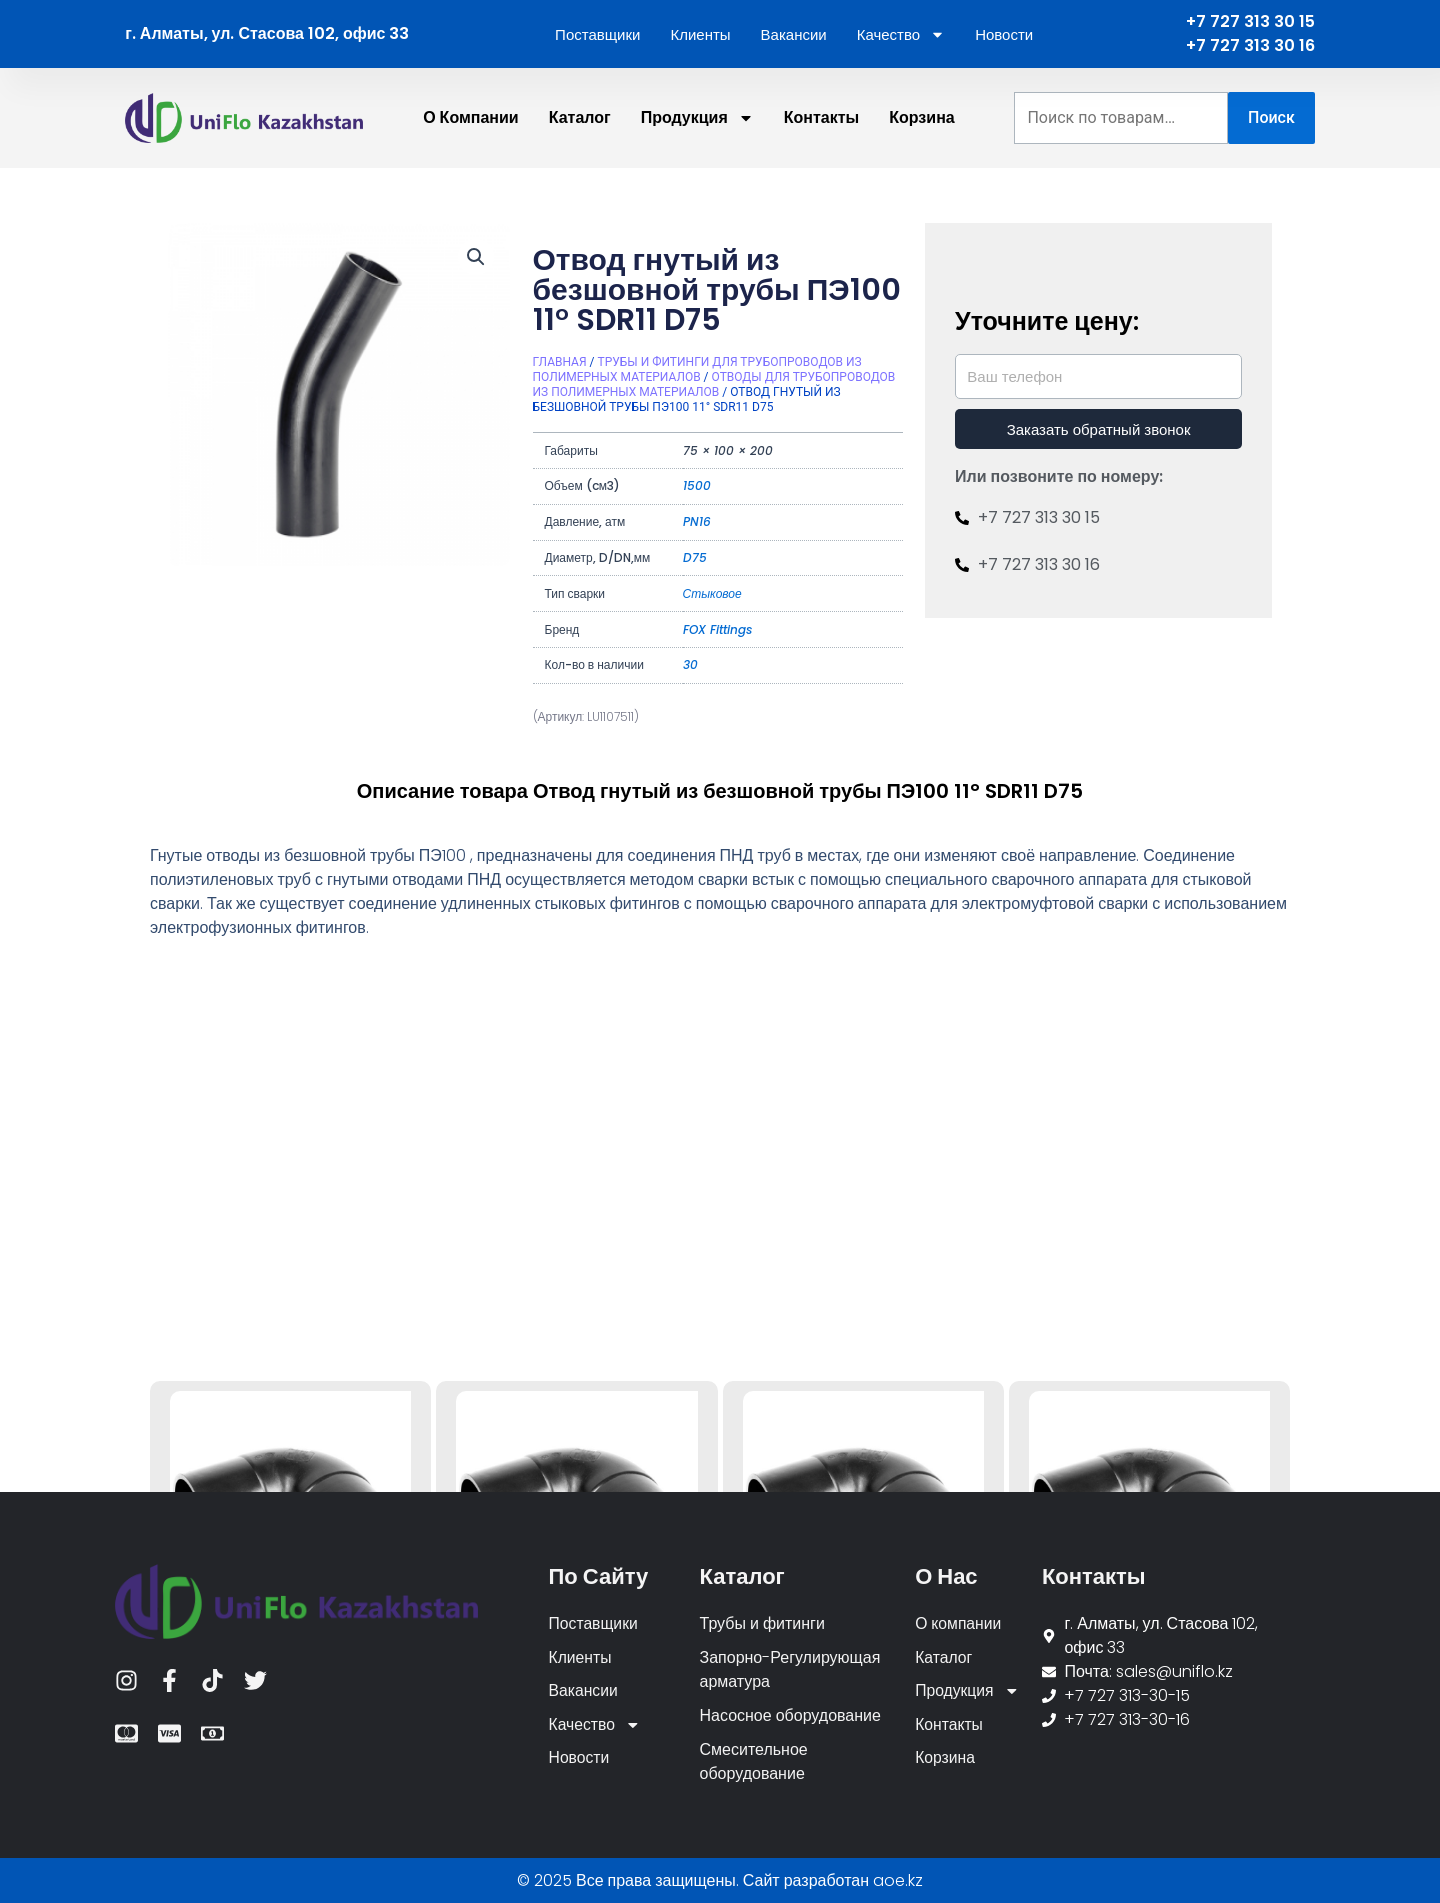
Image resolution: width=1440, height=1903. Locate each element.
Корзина (921, 117)
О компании (471, 117)
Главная (560, 362)
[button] (476, 257)
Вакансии (794, 34)
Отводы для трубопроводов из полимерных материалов (714, 384)
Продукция (697, 118)
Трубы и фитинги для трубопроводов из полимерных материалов (697, 369)
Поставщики (597, 34)
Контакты (821, 117)
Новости (1004, 34)
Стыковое (712, 593)
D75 (695, 557)
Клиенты (700, 34)
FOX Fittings (717, 629)
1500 (697, 485)
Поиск (1271, 117)
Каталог (580, 117)
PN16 (697, 521)
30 (690, 664)
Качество (901, 34)
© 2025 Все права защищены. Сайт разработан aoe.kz (720, 1880)
